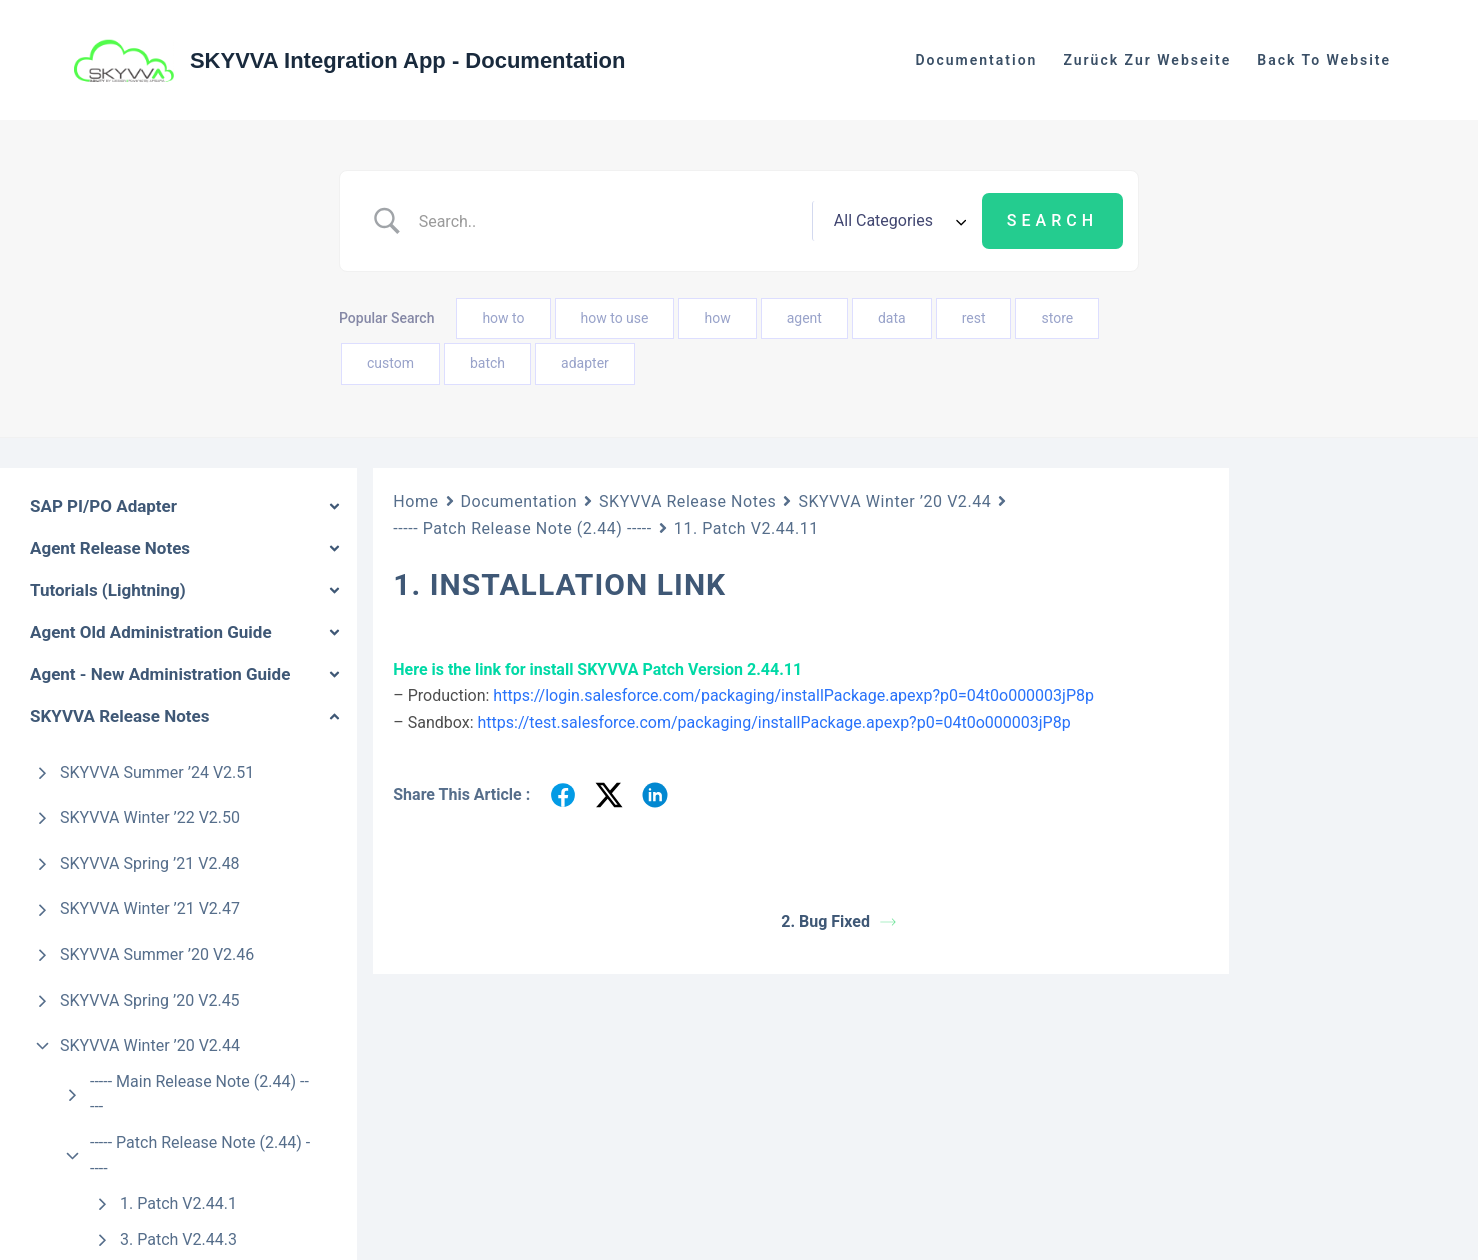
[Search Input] (608, 221)
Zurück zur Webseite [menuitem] (1147, 60)
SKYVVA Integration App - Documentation (408, 60)
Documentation (519, 501)
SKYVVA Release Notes (687, 501)
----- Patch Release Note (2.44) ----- (200, 1155)
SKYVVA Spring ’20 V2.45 (150, 1000)
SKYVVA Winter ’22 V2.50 (150, 817)
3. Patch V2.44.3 (178, 1239)
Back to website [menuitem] (1324, 60)
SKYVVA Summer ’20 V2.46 (157, 954)
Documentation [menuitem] (976, 60)
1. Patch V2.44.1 (178, 1203)
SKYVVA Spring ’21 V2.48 (150, 863)
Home (415, 501)
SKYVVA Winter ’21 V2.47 (150, 908)
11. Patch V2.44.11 (746, 528)
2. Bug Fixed (838, 921)
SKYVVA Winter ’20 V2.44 (150, 1045)
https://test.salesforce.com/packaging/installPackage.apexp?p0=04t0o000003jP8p (774, 722)
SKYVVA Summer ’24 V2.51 (157, 772)
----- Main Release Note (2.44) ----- (199, 1094)
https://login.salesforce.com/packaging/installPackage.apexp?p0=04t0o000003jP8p (793, 695)
